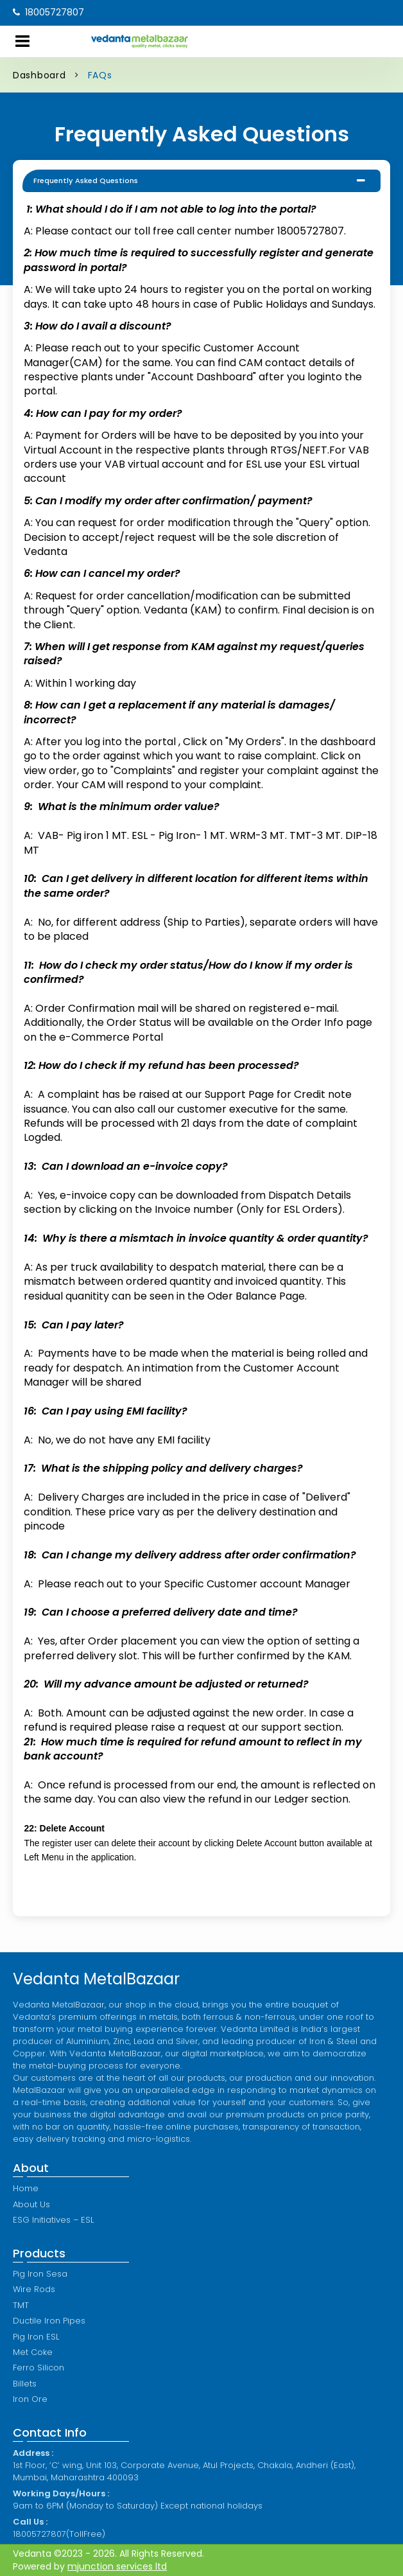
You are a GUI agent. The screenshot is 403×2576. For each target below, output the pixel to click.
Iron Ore (30, 2399)
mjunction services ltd (117, 2566)
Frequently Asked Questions (85, 180)
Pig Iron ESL (36, 2337)
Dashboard (39, 75)
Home (26, 2188)
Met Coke (33, 2352)
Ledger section (311, 1799)
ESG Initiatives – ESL (53, 2220)
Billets (25, 2384)
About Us (31, 2204)
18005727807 (48, 12)
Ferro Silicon (38, 2367)
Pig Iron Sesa (40, 2274)
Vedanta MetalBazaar (96, 1978)
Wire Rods (34, 2289)
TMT (21, 2305)
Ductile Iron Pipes (49, 2321)
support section (301, 1727)
